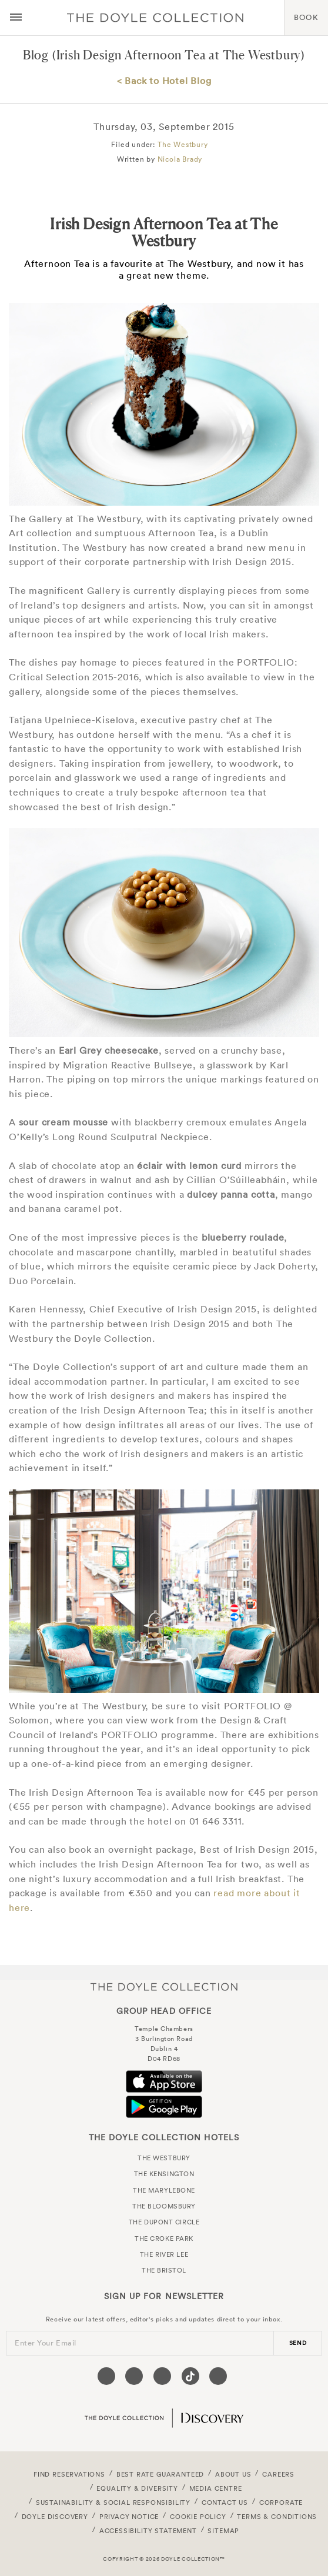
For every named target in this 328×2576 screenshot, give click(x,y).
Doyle (155, 17)
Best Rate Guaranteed (160, 2474)
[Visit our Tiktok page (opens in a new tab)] (190, 2376)
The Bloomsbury (164, 2206)
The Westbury (183, 144)
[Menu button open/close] (16, 18)
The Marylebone (164, 2190)
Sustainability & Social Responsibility (113, 2502)
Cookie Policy (198, 2516)
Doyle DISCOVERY (55, 2516)
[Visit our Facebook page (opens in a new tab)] (106, 2376)
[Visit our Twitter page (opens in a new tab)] (134, 2376)
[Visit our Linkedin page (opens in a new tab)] (218, 2376)
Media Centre (215, 2488)
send (298, 2342)
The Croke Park (164, 2238)
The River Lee (164, 2254)
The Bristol (164, 2270)
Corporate (281, 2502)
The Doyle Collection (164, 1987)
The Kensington (164, 2174)
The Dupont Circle (164, 2222)
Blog (36, 55)
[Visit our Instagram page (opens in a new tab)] (162, 2376)
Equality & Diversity (137, 2488)
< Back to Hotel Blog (164, 80)
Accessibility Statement (148, 2530)
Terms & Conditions (277, 2516)
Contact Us (225, 2502)
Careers (278, 2474)
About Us (233, 2474)
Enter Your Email (45, 2343)
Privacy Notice (129, 2516)
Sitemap (223, 2530)
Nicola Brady (180, 159)
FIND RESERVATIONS (69, 2474)
